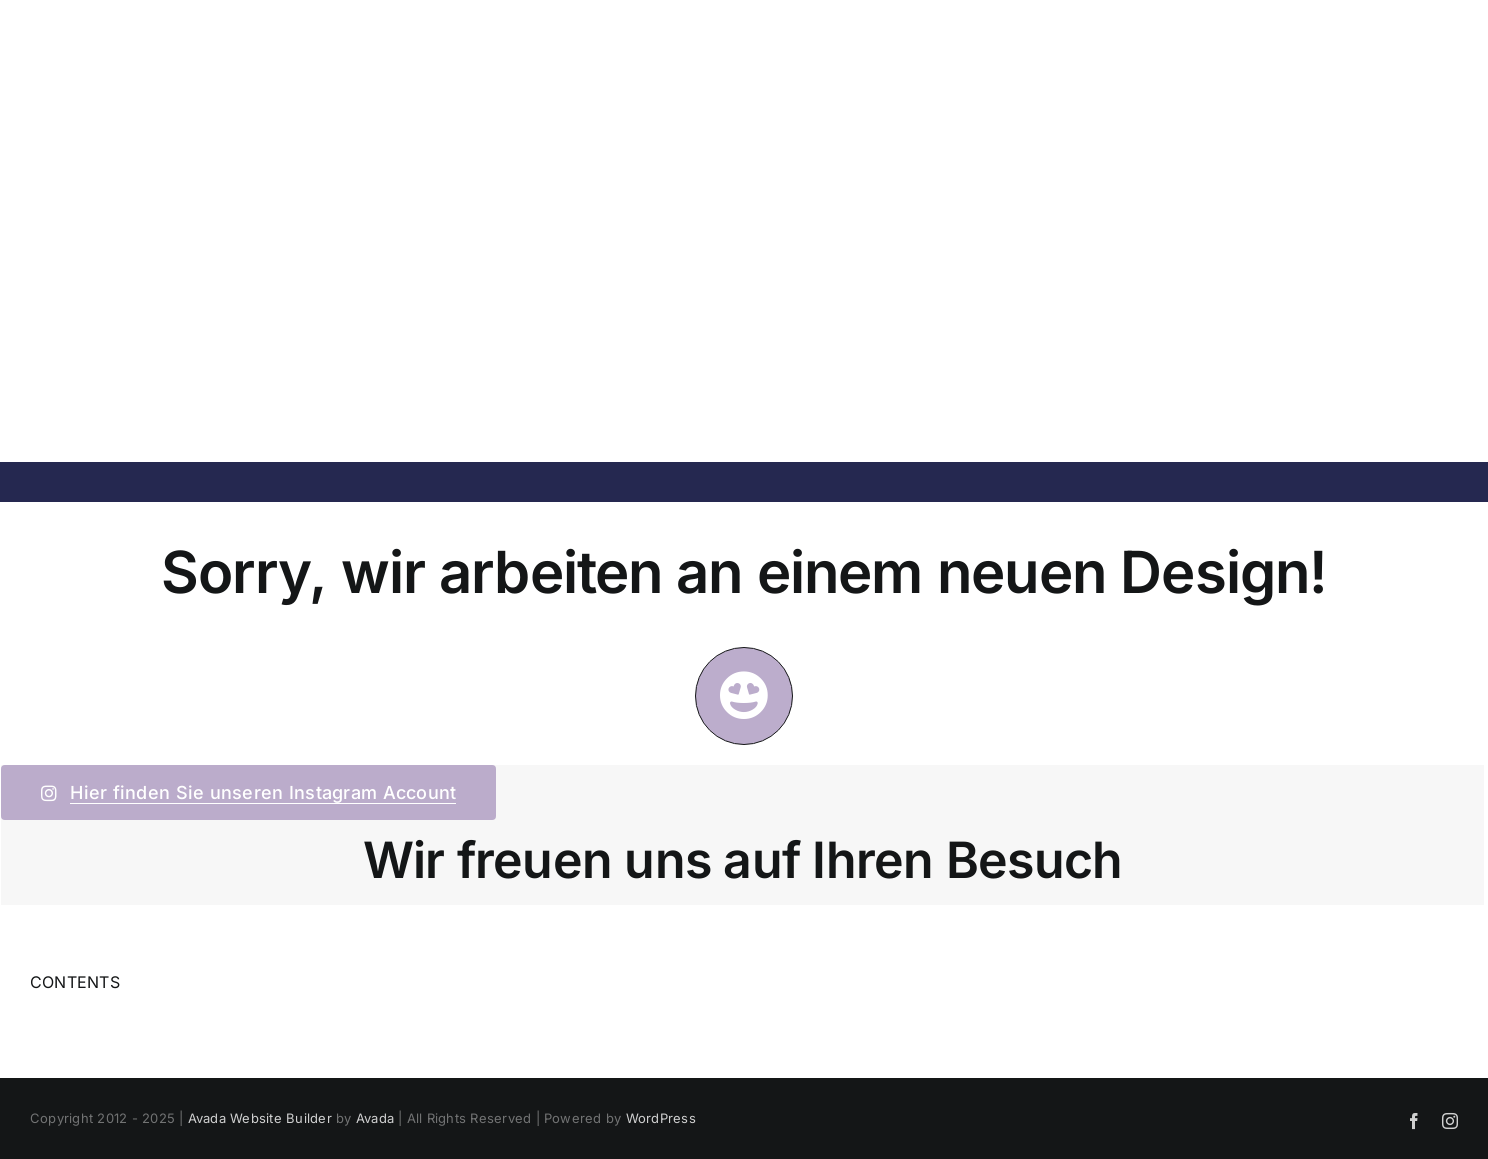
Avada (375, 1118)
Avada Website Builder (260, 1118)
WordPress (661, 1118)
